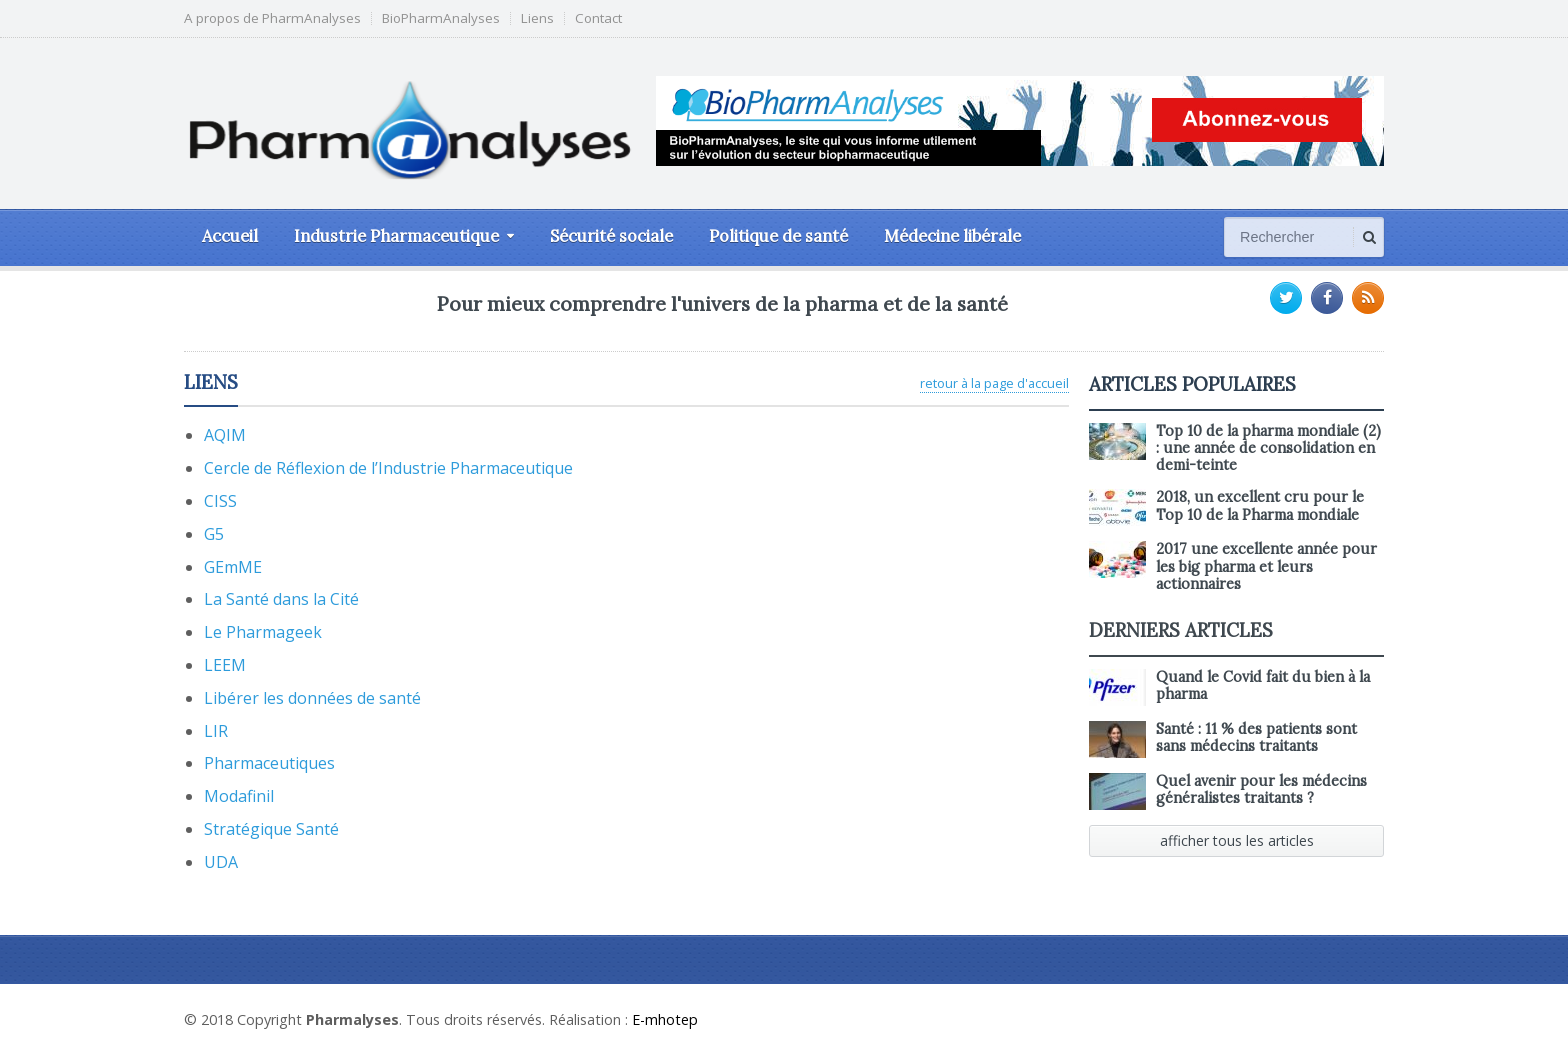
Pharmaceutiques (269, 763)
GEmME (233, 567)
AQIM (225, 435)
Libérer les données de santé (312, 698)
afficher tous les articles (1237, 840)
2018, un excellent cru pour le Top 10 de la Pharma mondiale (1260, 505)
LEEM (225, 665)
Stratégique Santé (271, 829)
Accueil (230, 236)
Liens (537, 18)
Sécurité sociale (611, 236)
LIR (216, 731)
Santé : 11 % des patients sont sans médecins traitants (1256, 737)
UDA (221, 862)
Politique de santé (778, 236)
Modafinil (239, 796)
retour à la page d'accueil (994, 383)
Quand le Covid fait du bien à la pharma (1263, 685)
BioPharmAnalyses (441, 18)
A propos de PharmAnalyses (272, 18)
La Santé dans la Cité (281, 599)
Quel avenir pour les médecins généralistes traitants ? (1261, 789)
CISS (220, 501)
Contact (598, 18)
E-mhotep (665, 1019)
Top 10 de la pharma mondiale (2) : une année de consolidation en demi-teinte (1268, 448)
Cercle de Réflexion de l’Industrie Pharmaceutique (388, 468)
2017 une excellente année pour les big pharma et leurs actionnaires (1266, 566)
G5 (214, 534)
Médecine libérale (952, 236)
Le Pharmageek (263, 632)
